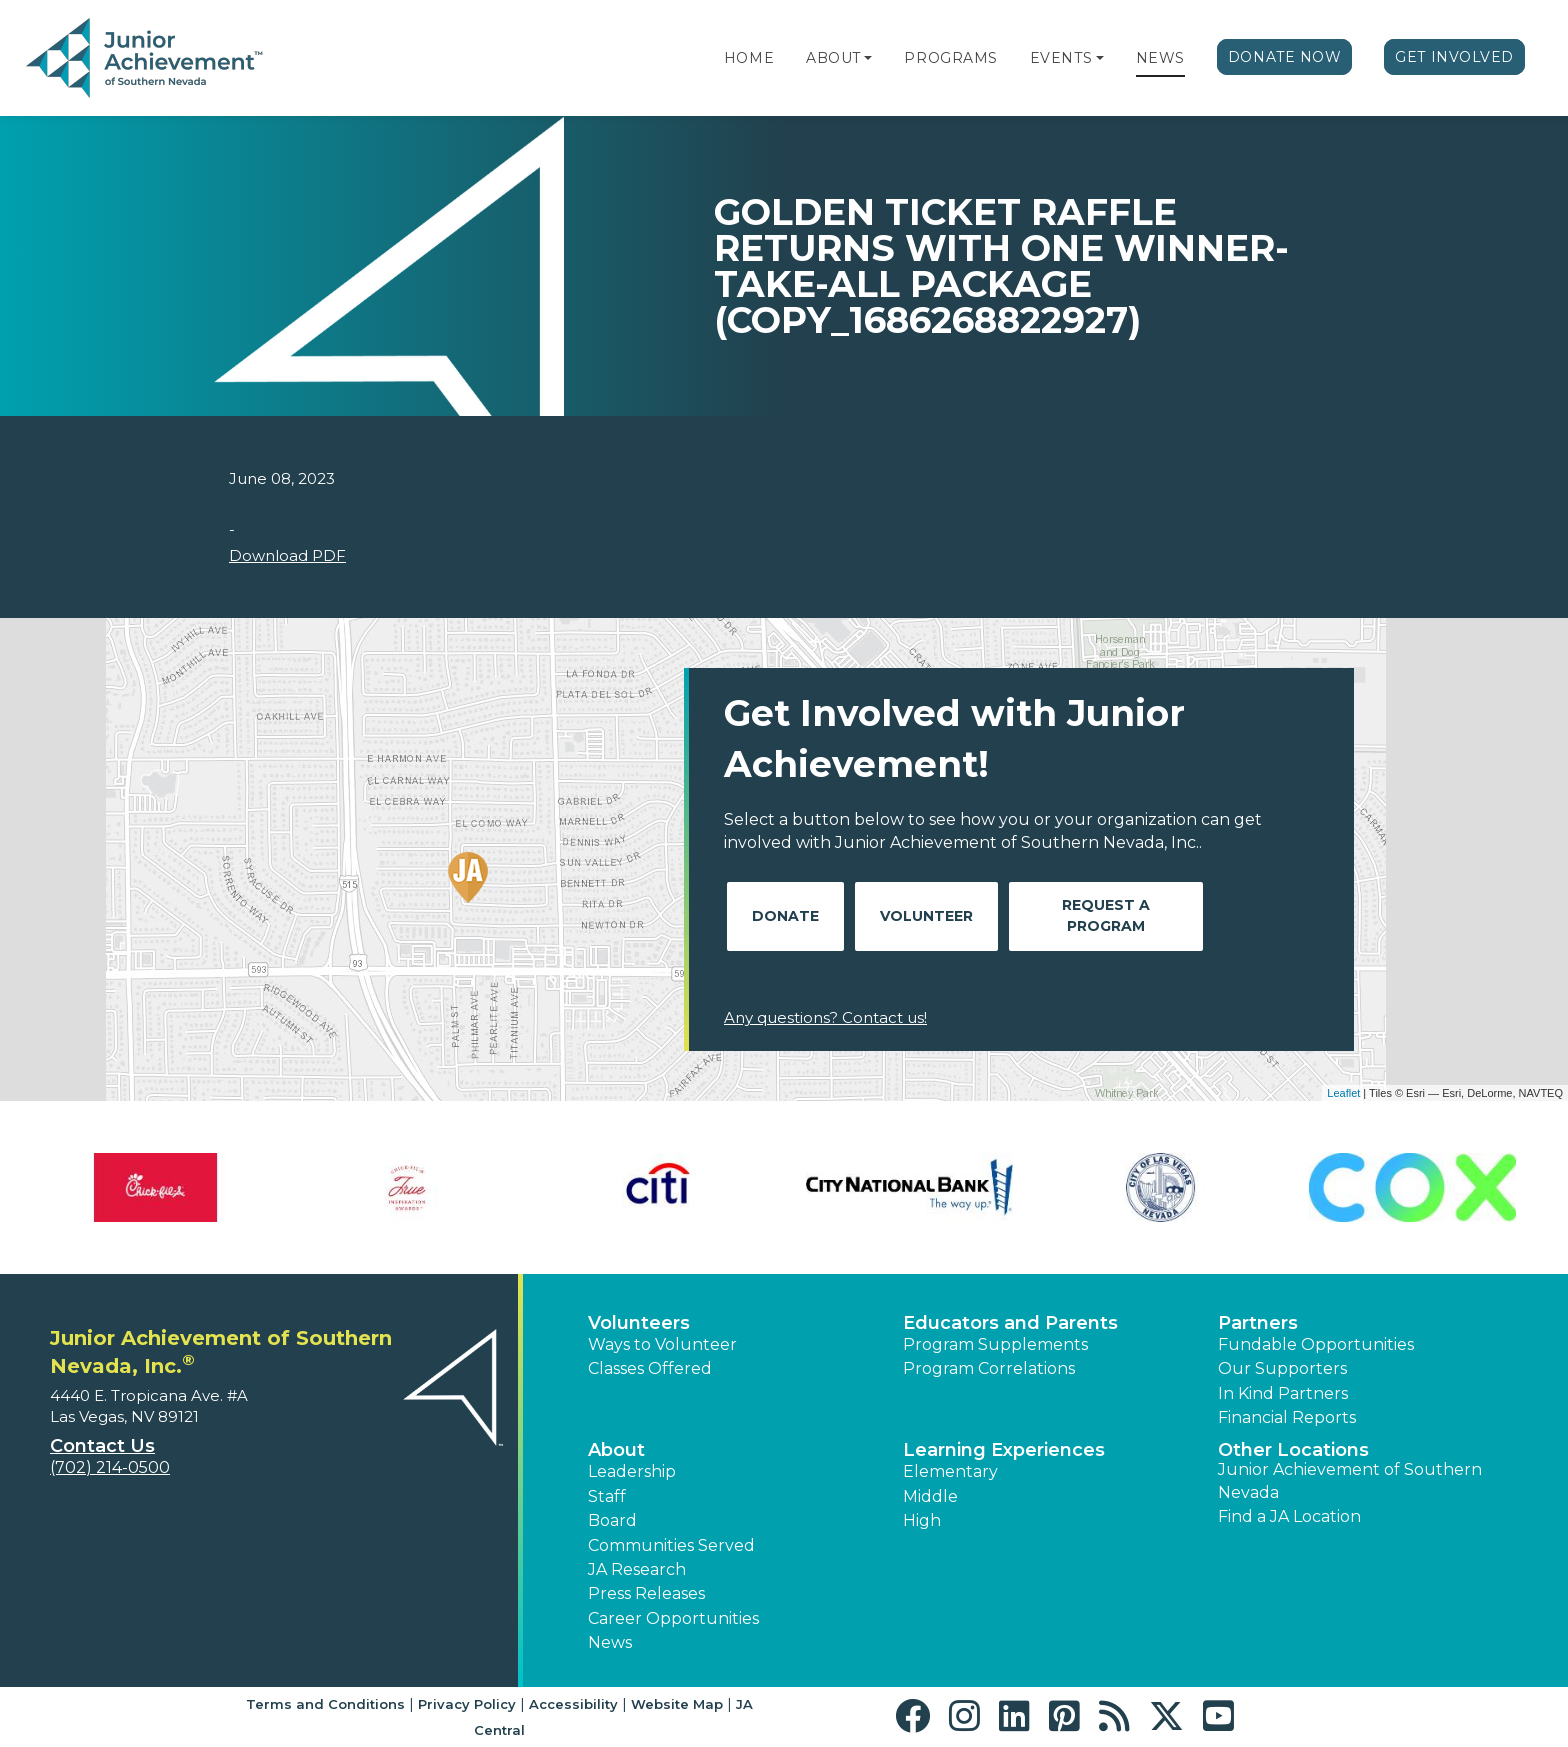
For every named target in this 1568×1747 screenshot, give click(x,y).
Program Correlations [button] (989, 1368)
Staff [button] (607, 1496)
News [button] (610, 1642)
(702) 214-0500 (110, 1467)
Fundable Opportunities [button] (1316, 1344)
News (1160, 58)
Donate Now (1285, 57)
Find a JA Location (1289, 1516)
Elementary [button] (950, 1471)
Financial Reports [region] (1287, 1417)
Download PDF (287, 555)
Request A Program (1106, 915)
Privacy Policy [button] (467, 1704)
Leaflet (1343, 1093)
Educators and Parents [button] (1010, 1323)
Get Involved (1454, 57)
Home (749, 58)
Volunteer (926, 916)
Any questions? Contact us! (825, 1017)
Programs (950, 58)
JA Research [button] (637, 1569)
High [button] (922, 1520)
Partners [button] (1258, 1323)
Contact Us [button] (102, 1446)
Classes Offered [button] (650, 1368)
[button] (868, 58)
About (833, 58)
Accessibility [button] (573, 1704)
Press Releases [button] (646, 1593)
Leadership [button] (632, 1471)
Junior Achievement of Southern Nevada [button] (1350, 1480)
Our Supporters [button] (1282, 1368)
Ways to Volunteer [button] (662, 1344)
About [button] (616, 1450)
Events (1061, 58)
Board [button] (612, 1520)
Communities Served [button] (671, 1545)
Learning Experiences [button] (1004, 1450)
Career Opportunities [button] (673, 1618)
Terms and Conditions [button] (325, 1704)
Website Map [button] (677, 1704)
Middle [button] (930, 1496)
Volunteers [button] (639, 1323)
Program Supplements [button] (995, 1344)
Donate (785, 916)
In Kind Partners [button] (1283, 1393)
